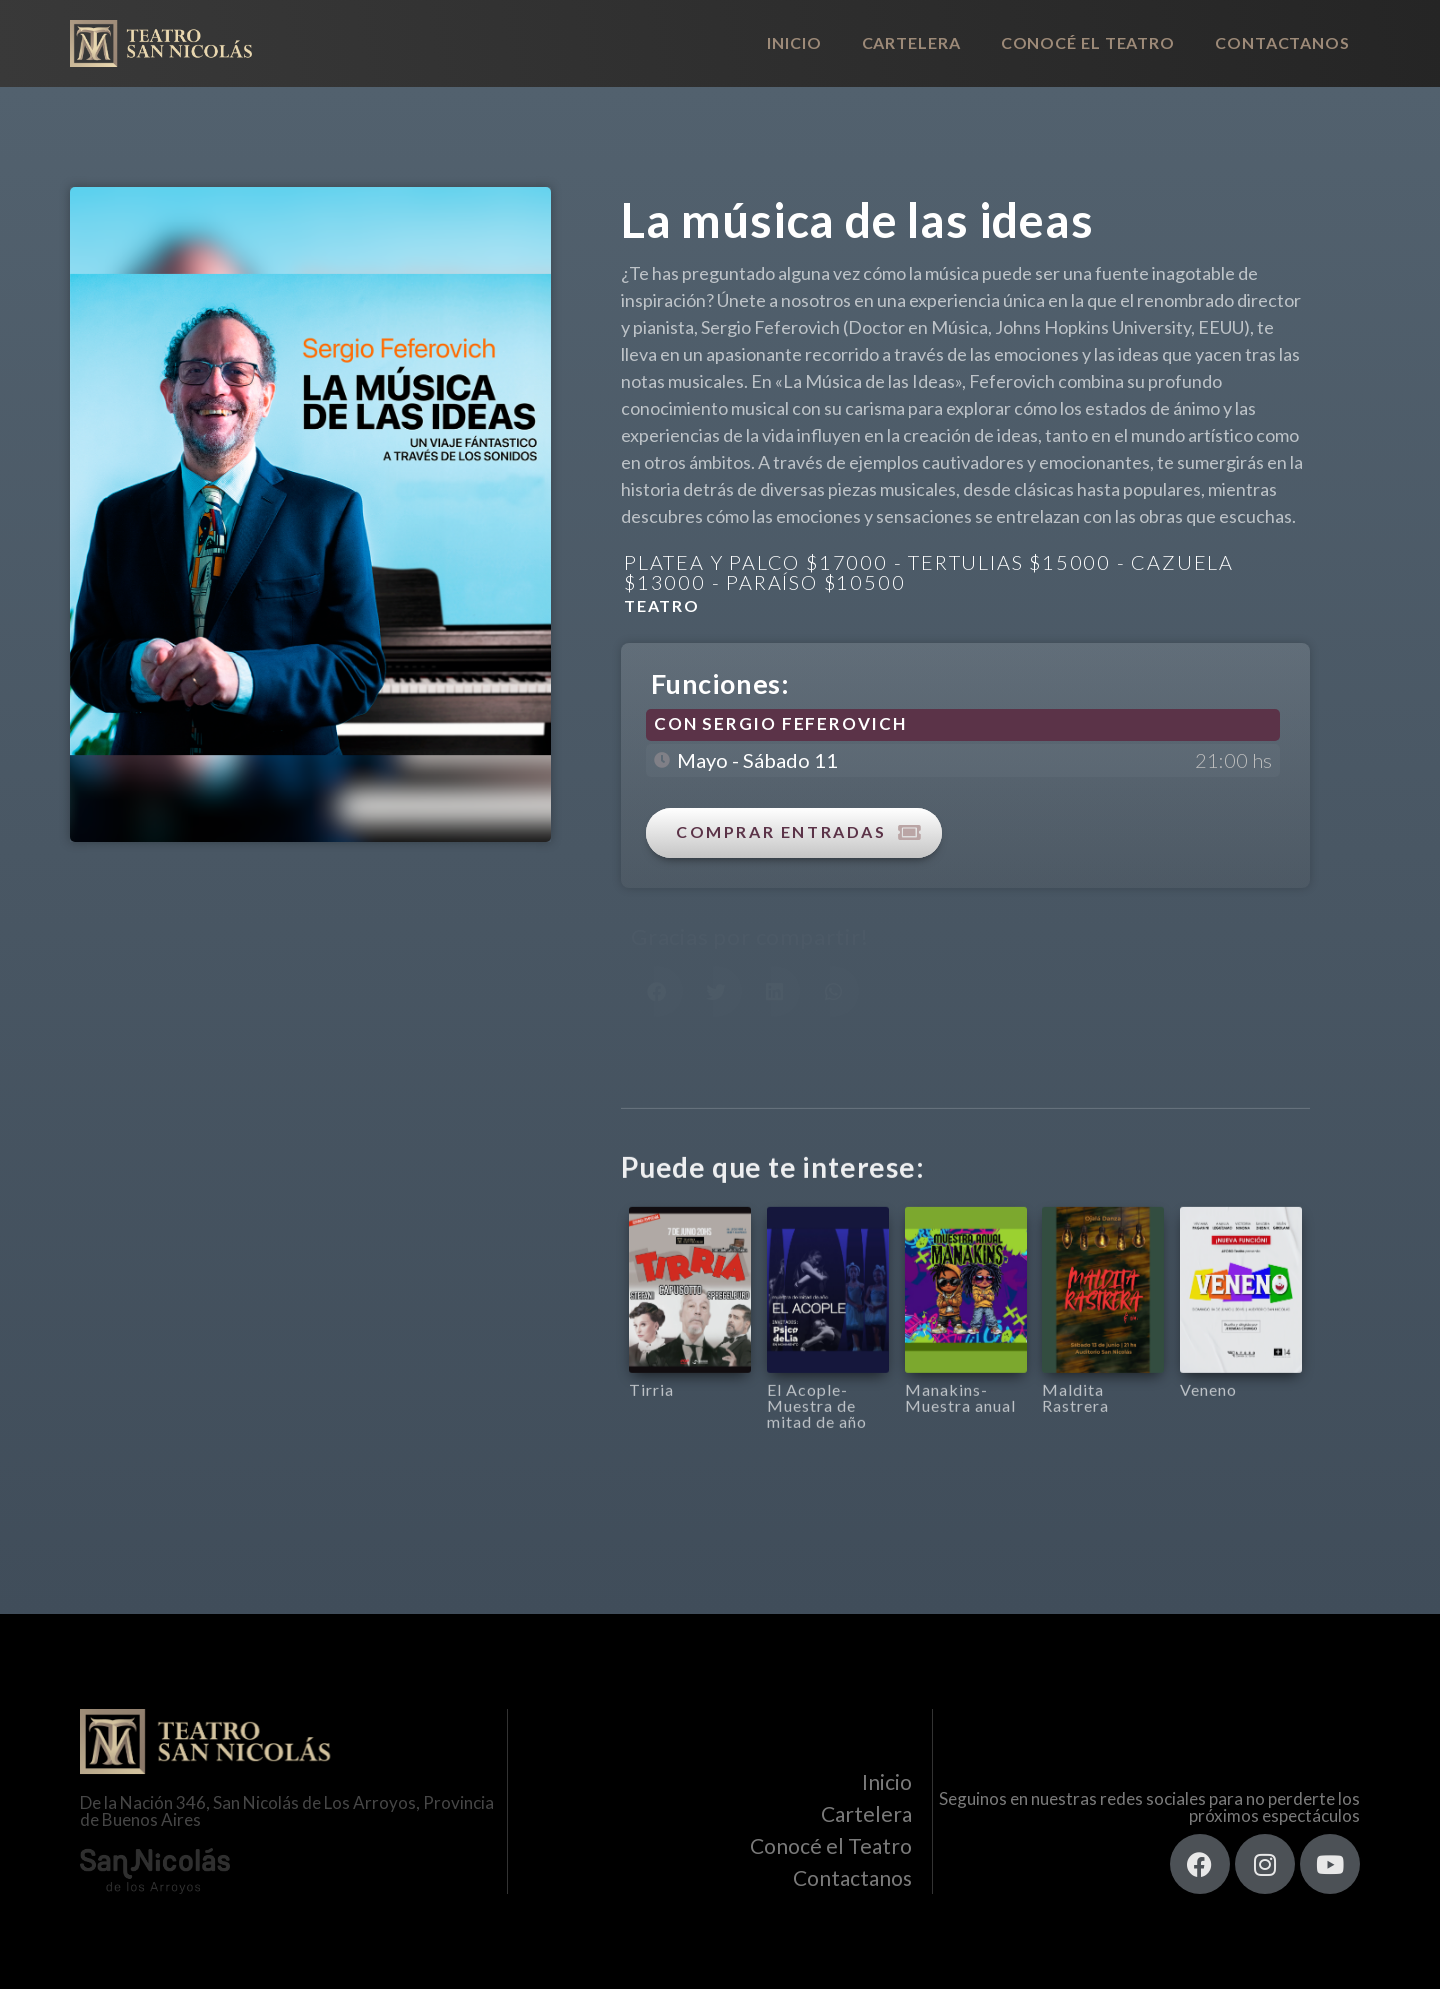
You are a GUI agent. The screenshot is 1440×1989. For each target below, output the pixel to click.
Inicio (794, 42)
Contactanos (1282, 42)
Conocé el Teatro (1088, 42)
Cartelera (911, 42)
